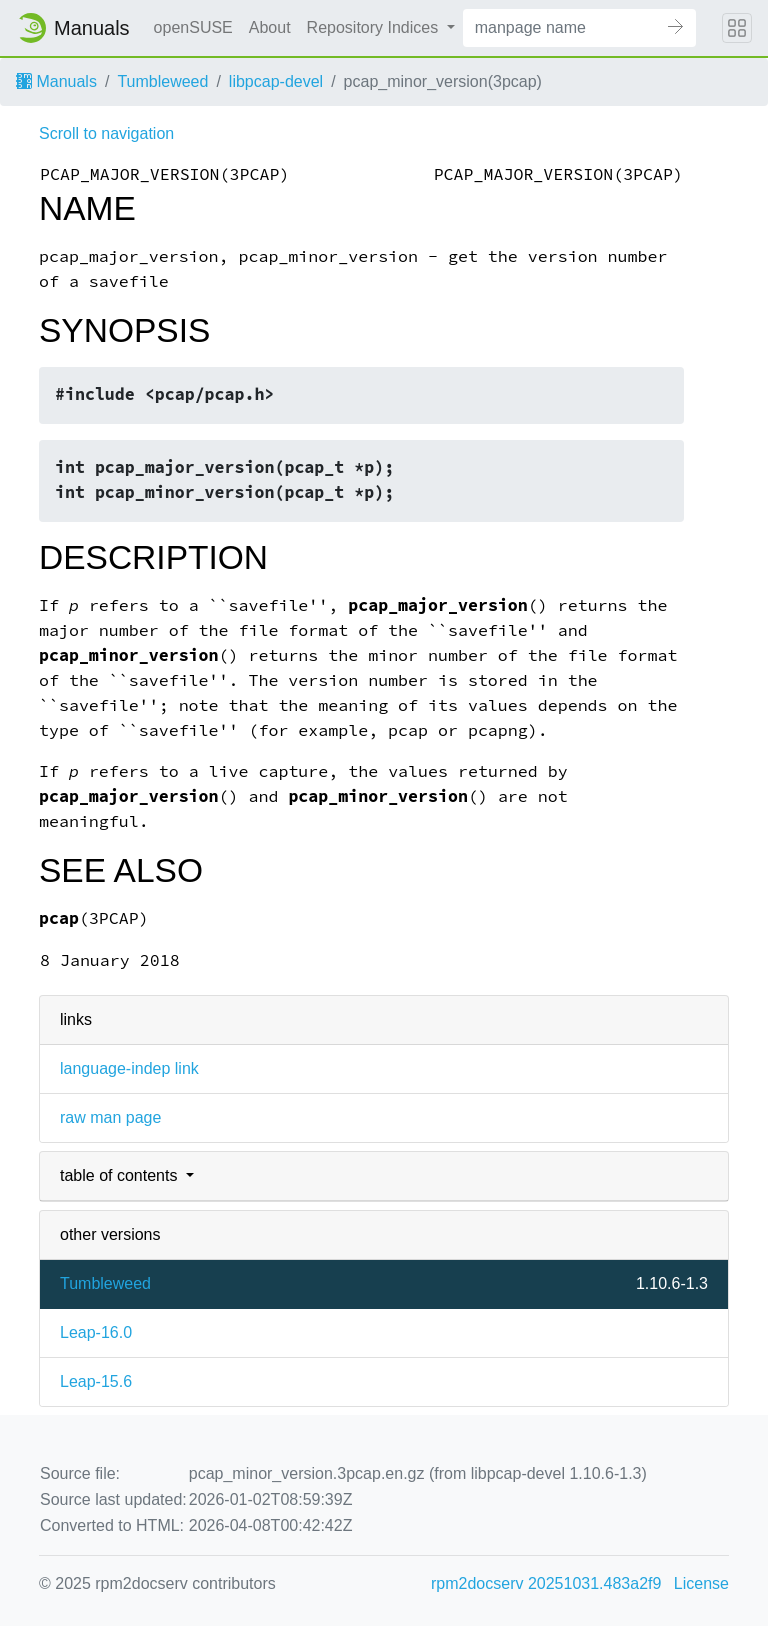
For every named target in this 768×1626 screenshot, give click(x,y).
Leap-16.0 (96, 1332)
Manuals (56, 81)
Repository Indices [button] (375, 27)
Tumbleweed (162, 81)
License (701, 1583)
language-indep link (129, 1068)
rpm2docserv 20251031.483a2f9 (546, 1583)
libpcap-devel (276, 81)
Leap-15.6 (96, 1381)
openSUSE (193, 27)
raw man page (110, 1117)
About (270, 27)
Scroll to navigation (106, 133)
